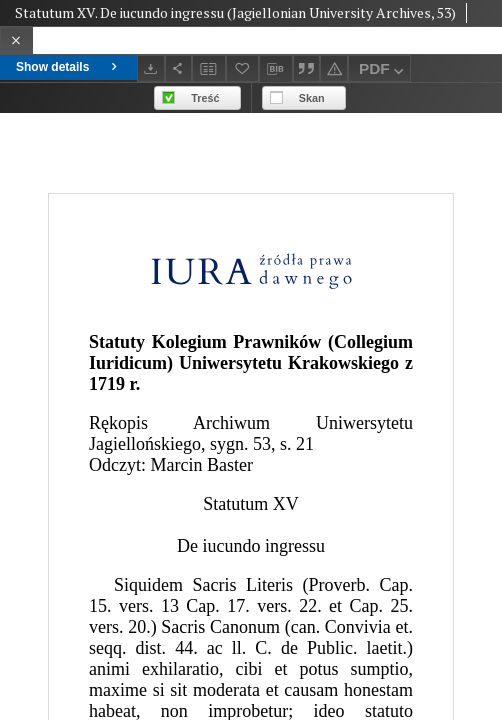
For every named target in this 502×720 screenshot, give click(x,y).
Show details (68, 67)
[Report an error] (334, 68)
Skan (312, 98)
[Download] (151, 68)
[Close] (16, 40)
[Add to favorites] (243, 68)
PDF (383, 71)
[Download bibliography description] (276, 69)
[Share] (179, 68)
